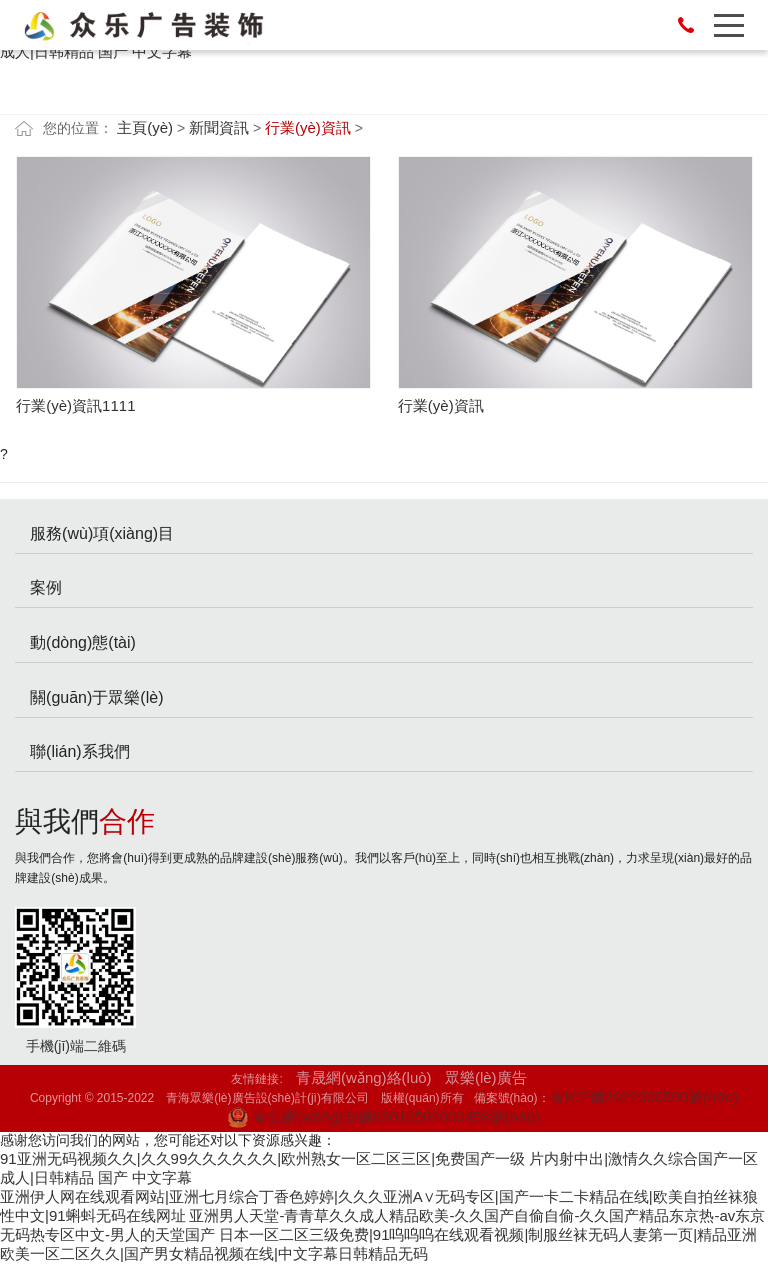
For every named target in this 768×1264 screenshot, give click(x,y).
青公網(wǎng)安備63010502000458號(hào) (383, 1116)
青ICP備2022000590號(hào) (644, 1096)
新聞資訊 (219, 127)
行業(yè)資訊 (308, 127)
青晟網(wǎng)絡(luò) (364, 1077)
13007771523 (686, 25)
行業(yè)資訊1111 (75, 405)
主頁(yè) (145, 127)
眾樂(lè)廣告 (486, 1077)
